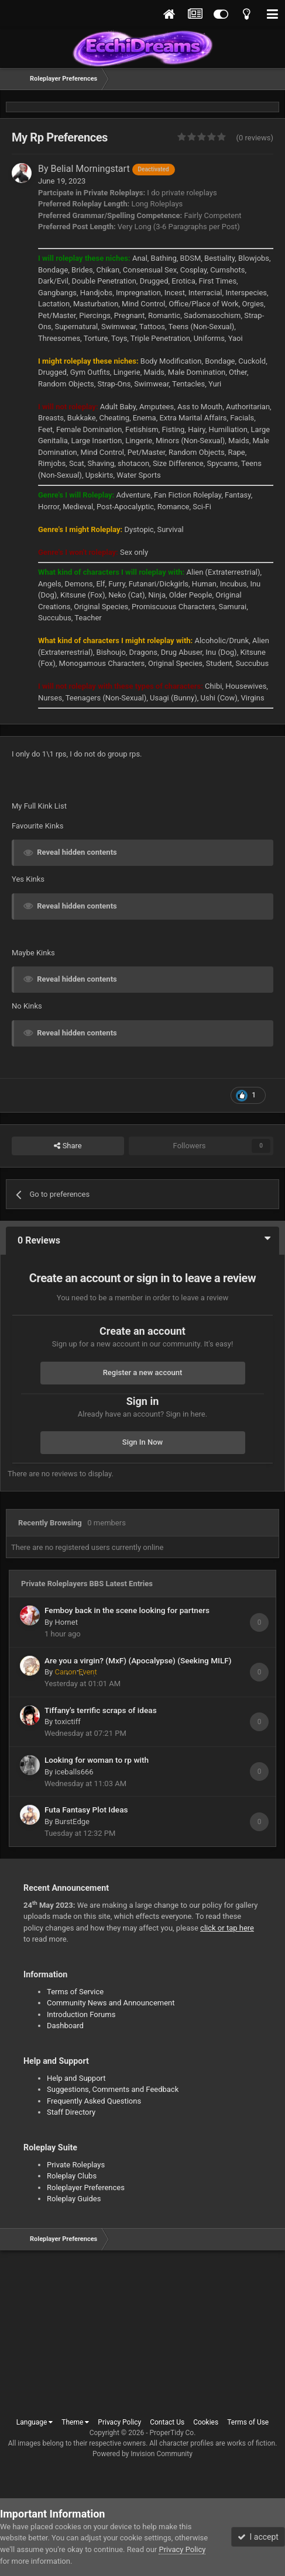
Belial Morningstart (113, 168)
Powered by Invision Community (142, 2454)
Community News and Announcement (111, 2002)
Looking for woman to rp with (96, 1759)
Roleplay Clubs (72, 2175)
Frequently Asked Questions (94, 2101)
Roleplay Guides (74, 2198)
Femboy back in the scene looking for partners (127, 1610)
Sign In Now (142, 1442)
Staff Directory (71, 2112)
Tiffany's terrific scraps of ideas (100, 1710)
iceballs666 (73, 1771)
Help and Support (76, 2078)
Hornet (65, 1622)
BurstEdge (71, 1821)
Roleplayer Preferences (86, 2187)
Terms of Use (248, 2422)
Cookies (205, 2422)
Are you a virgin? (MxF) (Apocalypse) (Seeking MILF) (138, 1660)
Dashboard (65, 2025)
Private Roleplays (76, 2164)
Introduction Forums (81, 2014)
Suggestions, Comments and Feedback (112, 2089)
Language (34, 2422)
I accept (258, 2537)
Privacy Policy (119, 2422)
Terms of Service (75, 1991)
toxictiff (67, 1721)
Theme (75, 2422)
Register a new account (143, 1372)
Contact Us (167, 2422)
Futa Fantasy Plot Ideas (86, 1809)
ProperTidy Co (172, 2433)
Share (67, 1146)
